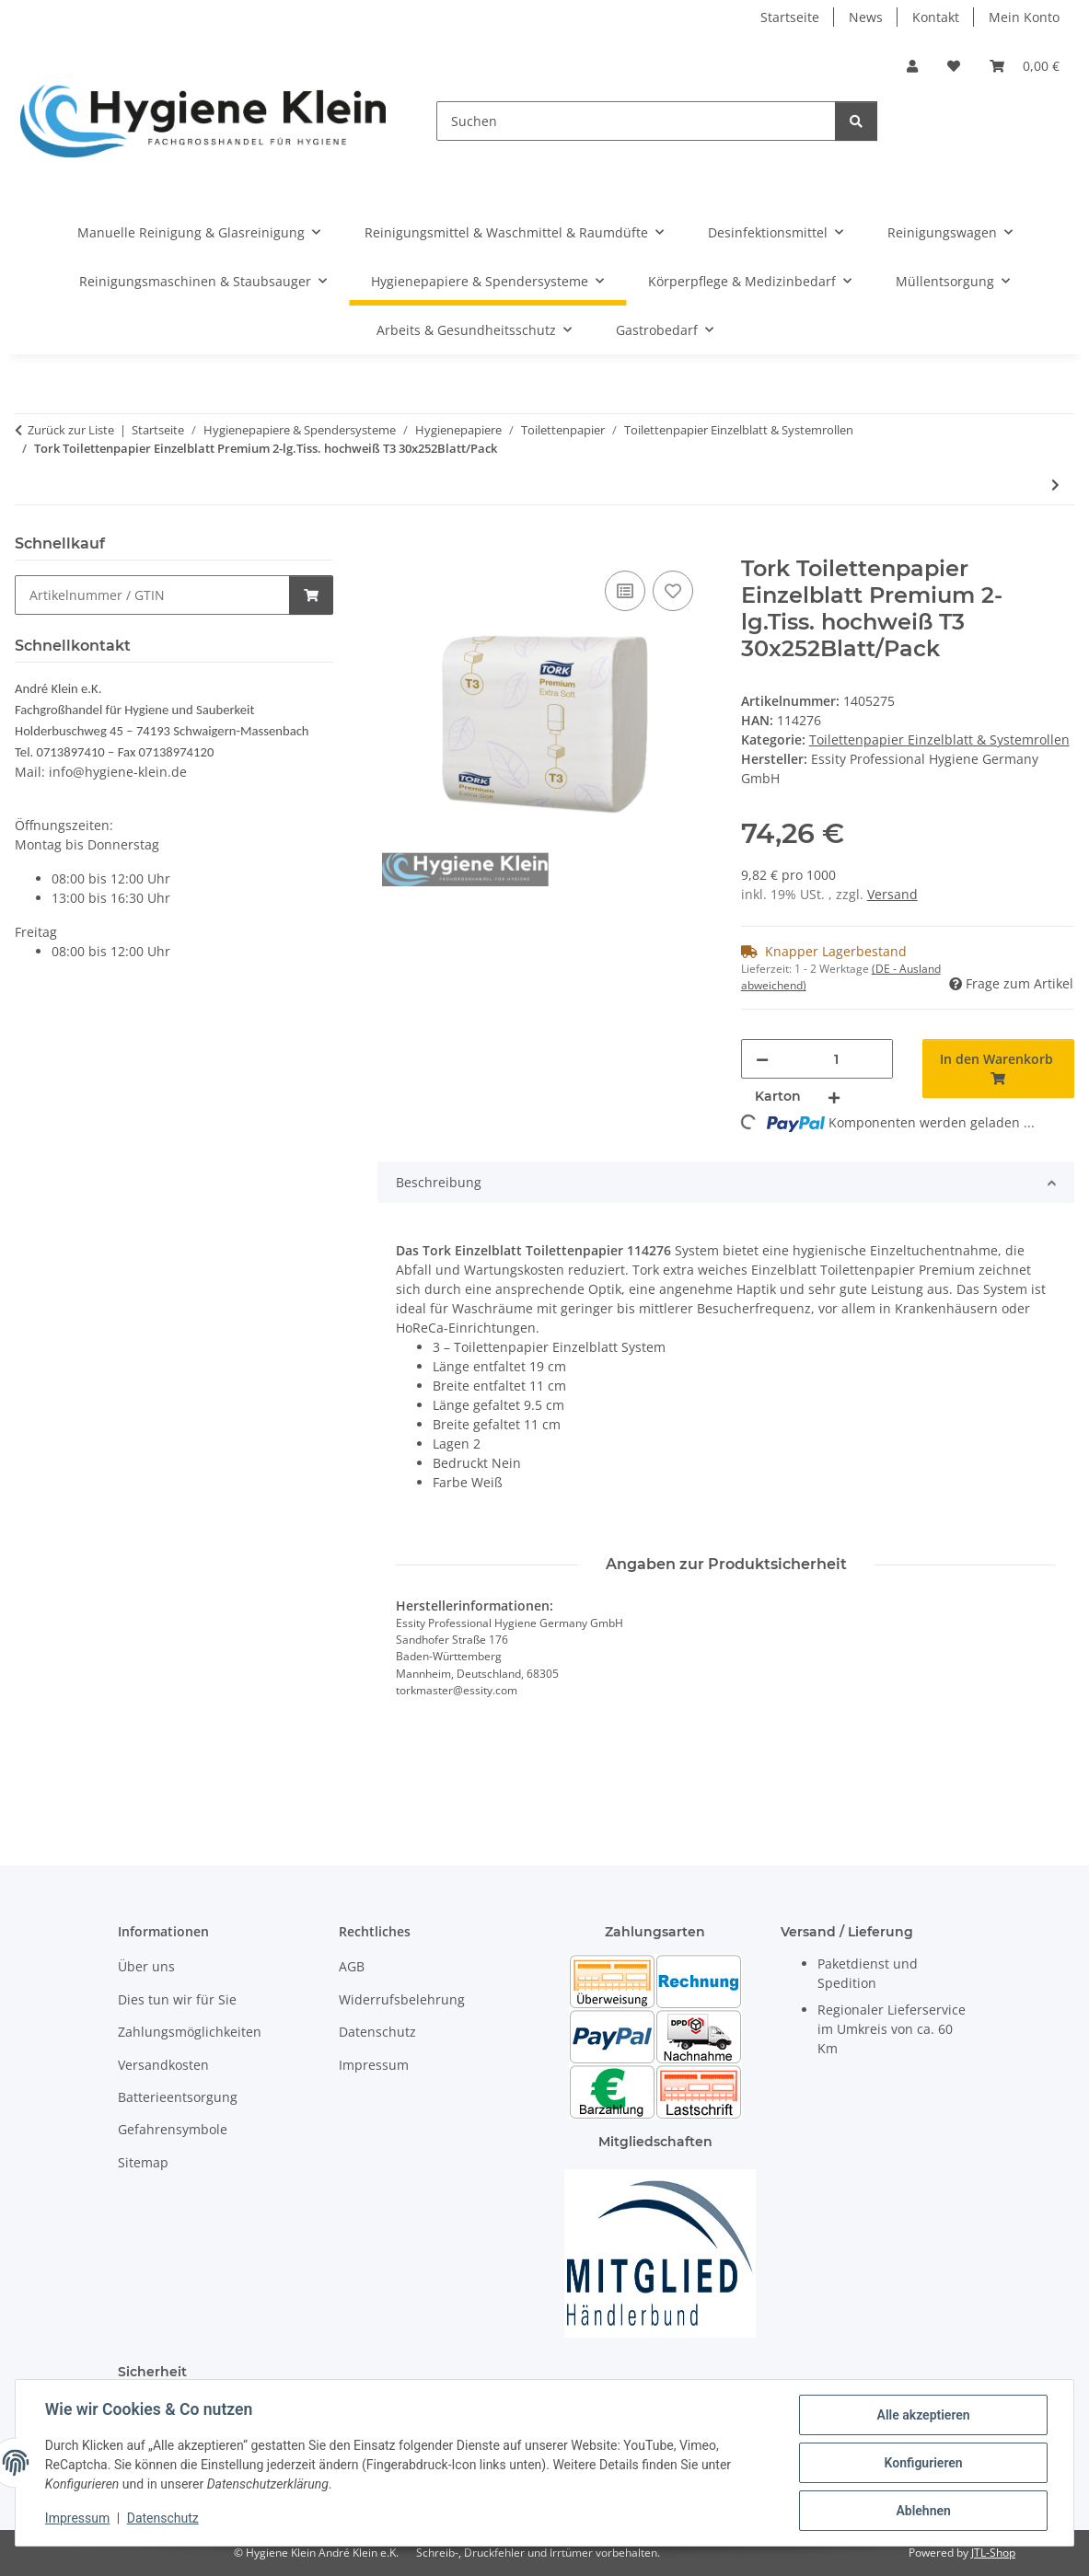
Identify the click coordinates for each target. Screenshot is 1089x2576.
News (866, 17)
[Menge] (837, 1059)
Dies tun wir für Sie (177, 1999)
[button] (912, 66)
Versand (892, 894)
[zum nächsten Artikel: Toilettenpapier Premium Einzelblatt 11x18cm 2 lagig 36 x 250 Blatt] (1055, 484)
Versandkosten (163, 2065)
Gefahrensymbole (172, 2129)
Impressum (77, 2519)
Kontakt (935, 17)
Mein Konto (1024, 17)
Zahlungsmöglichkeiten (189, 2031)
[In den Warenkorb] (392, 546)
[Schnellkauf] (152, 595)
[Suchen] (636, 121)
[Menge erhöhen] (834, 1096)
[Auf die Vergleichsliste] (625, 591)
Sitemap (143, 2162)
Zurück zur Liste (71, 430)
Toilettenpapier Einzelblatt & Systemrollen (939, 739)
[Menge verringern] (762, 1059)
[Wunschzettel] (954, 66)
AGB (352, 1966)
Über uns (146, 1966)
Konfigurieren (923, 2462)
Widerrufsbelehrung (402, 1999)
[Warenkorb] (1024, 66)
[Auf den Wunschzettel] (673, 591)
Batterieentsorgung (177, 2097)
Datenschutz (163, 2519)
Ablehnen (923, 2510)
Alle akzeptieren (922, 2415)
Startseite (789, 17)
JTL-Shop (993, 2552)
